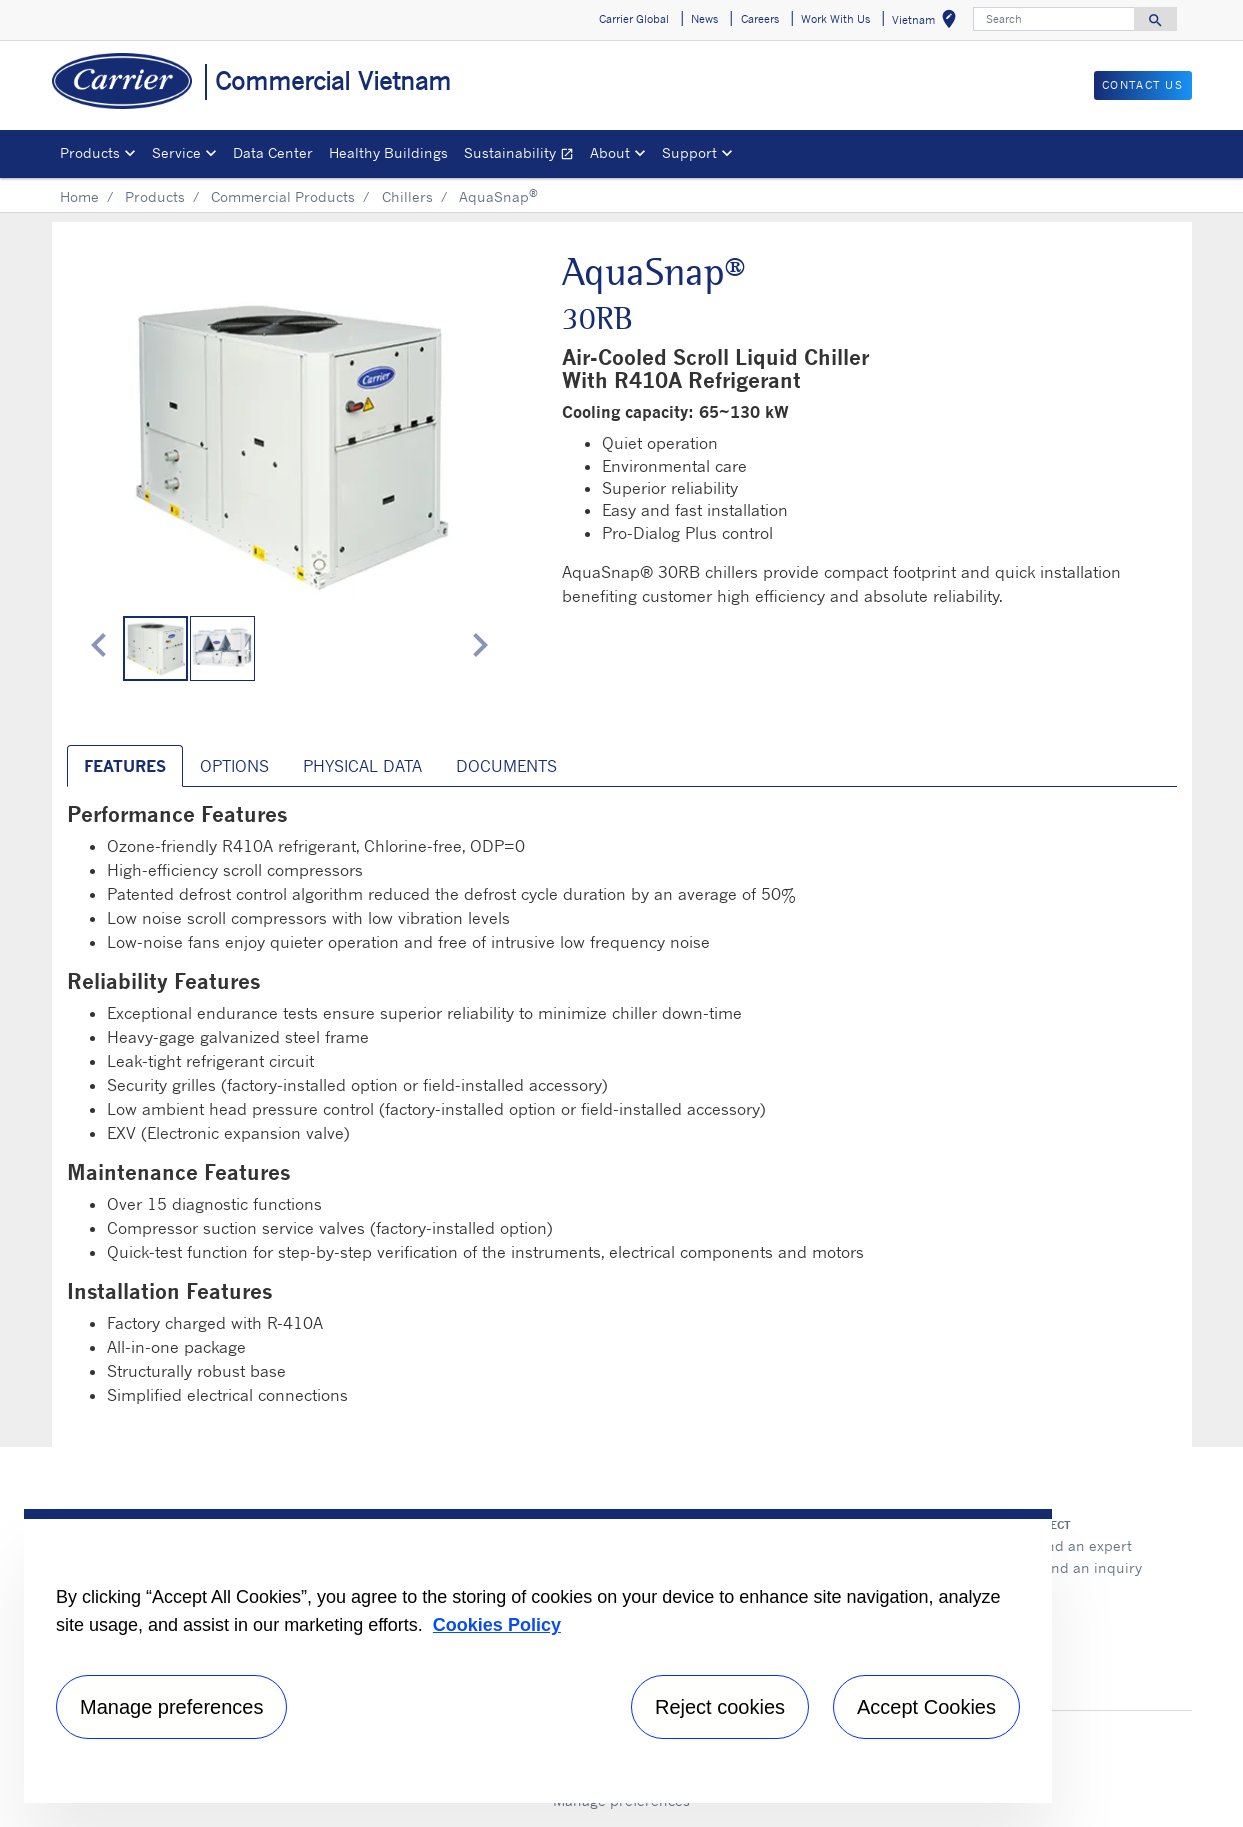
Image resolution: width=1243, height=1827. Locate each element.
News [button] (704, 19)
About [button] (610, 152)
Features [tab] (125, 766)
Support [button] (689, 152)
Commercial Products (283, 196)
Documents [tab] (506, 766)
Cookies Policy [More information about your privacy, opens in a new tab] (497, 1625)
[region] (538, 1656)
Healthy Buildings (388, 152)
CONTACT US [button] (1143, 85)
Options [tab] (234, 766)
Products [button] (90, 152)
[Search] (1054, 19)
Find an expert (1083, 1545)
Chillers (407, 196)
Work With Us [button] (835, 19)
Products (155, 196)
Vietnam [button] (928, 22)
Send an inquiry (1088, 1567)
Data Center (273, 152)
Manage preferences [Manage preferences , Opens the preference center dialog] (171, 1707)
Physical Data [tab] (362, 766)
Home (79, 196)
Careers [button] (760, 19)
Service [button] (176, 152)
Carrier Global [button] (634, 19)
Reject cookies (720, 1707)
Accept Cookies (926, 1707)
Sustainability (523, 155)
